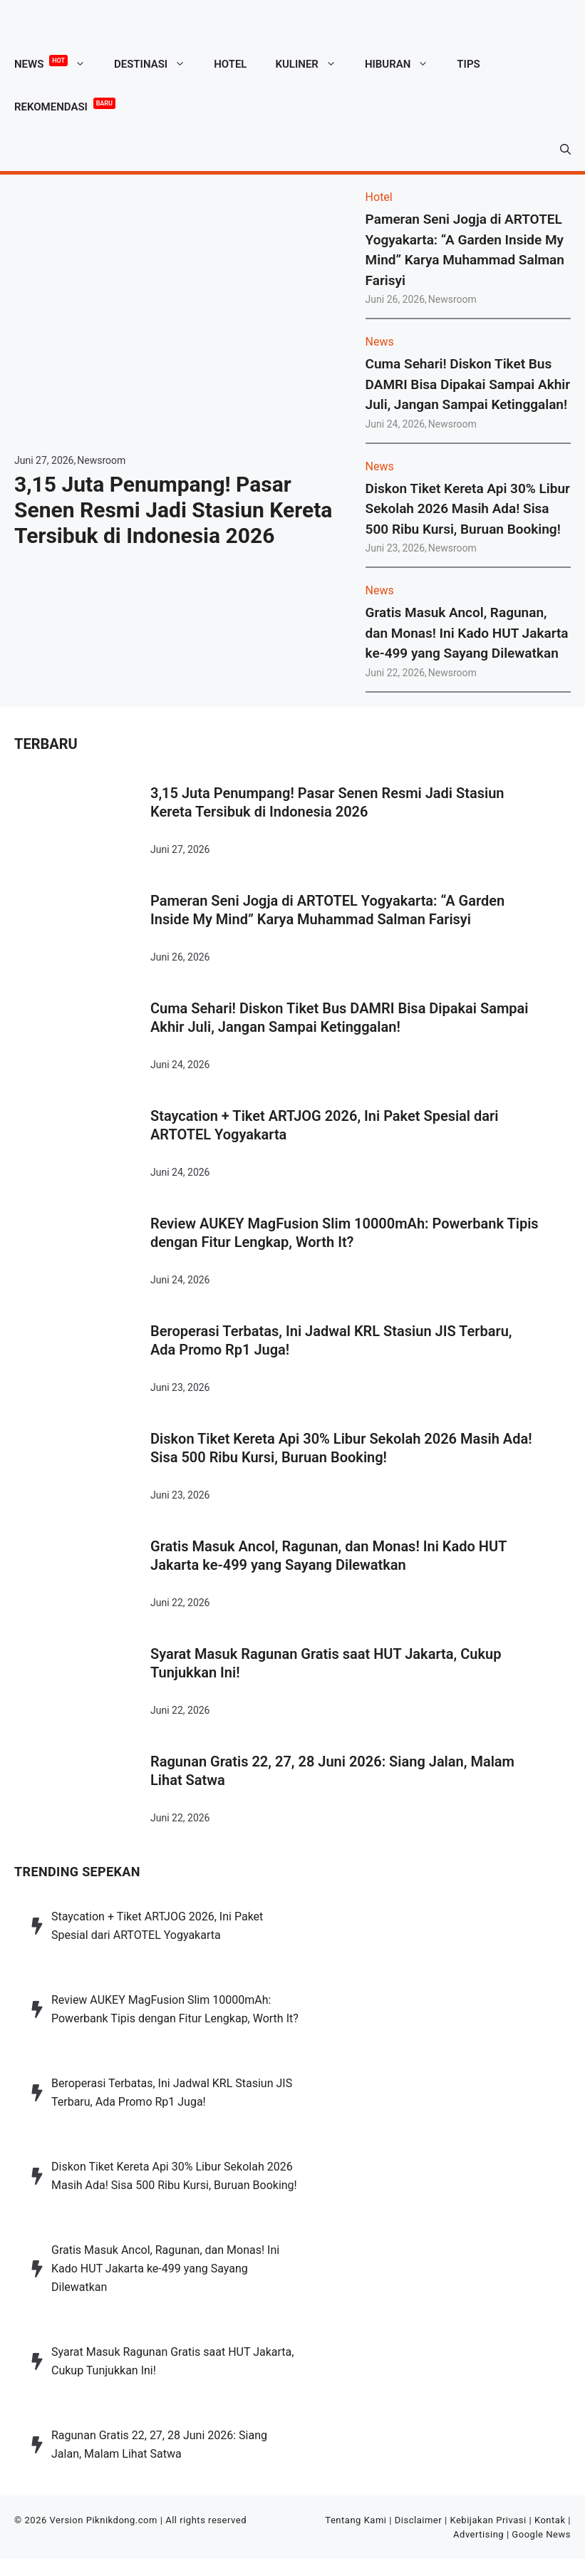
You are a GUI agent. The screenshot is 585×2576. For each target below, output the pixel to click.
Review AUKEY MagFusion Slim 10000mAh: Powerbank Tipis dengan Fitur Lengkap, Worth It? (344, 1233)
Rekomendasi (64, 104)
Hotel (230, 64)
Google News (541, 2534)
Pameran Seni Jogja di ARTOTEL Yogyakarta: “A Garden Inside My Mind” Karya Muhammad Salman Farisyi (327, 910)
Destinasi (157, 64)
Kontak (550, 2520)
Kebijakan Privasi (488, 2520)
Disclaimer (418, 2520)
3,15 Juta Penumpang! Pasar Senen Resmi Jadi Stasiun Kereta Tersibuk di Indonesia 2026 (173, 510)
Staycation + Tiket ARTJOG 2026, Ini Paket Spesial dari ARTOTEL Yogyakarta (324, 1125)
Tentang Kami (355, 2520)
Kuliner (312, 64)
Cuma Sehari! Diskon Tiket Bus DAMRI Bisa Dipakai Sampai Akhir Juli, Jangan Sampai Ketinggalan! (468, 384)
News (57, 64)
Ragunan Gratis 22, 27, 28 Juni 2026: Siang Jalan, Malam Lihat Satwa (332, 1771)
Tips (468, 64)
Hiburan (403, 64)
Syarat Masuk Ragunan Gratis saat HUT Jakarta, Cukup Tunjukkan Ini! (325, 1663)
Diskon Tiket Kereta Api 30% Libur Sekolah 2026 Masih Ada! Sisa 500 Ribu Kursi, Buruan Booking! (468, 508)
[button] (565, 149)
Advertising (478, 2534)
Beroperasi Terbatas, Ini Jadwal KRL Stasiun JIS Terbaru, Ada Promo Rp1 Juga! (331, 1340)
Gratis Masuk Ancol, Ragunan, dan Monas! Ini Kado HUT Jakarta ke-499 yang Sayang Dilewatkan (467, 632)
